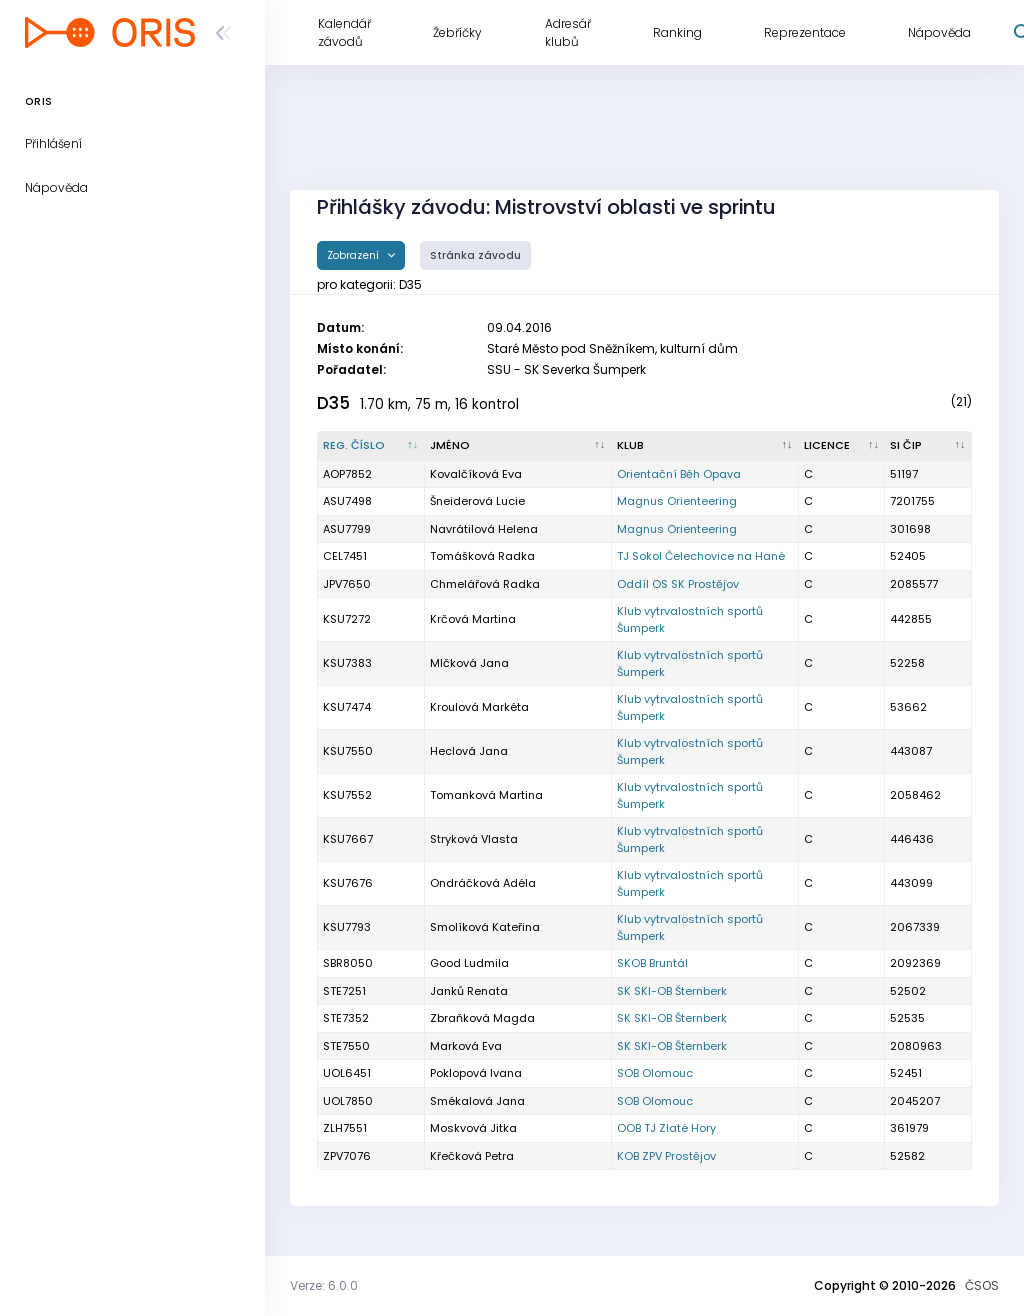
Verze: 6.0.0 (324, 1285)
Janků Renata (469, 991)
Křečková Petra (472, 1156)
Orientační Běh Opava (679, 474)
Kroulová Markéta (479, 707)
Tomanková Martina (486, 795)
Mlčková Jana (469, 663)
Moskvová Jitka (473, 1128)
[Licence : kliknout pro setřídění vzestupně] (842, 446)
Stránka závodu (475, 255)
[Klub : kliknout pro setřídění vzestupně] (705, 446)
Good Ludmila (469, 963)
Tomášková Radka (482, 556)
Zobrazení (354, 255)
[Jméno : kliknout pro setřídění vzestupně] (518, 446)
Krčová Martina (473, 619)
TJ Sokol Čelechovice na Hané (701, 556)
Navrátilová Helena (484, 529)
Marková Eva (466, 1046)
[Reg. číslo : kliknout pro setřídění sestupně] (371, 446)
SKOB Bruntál (652, 963)
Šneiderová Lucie (477, 501)
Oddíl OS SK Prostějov (678, 584)
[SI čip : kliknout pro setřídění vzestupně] (928, 446)
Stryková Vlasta (474, 839)
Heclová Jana (469, 751)
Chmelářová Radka (485, 584)
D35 (333, 403)
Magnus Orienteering (677, 501)
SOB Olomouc (655, 1073)
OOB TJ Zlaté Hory (666, 1128)
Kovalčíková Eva (476, 474)
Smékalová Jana (477, 1101)
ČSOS (982, 1285)
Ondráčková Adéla (483, 883)
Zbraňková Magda (482, 1018)
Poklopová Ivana (476, 1073)
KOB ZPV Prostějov (666, 1156)
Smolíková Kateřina (485, 927)
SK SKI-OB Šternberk (672, 991)
